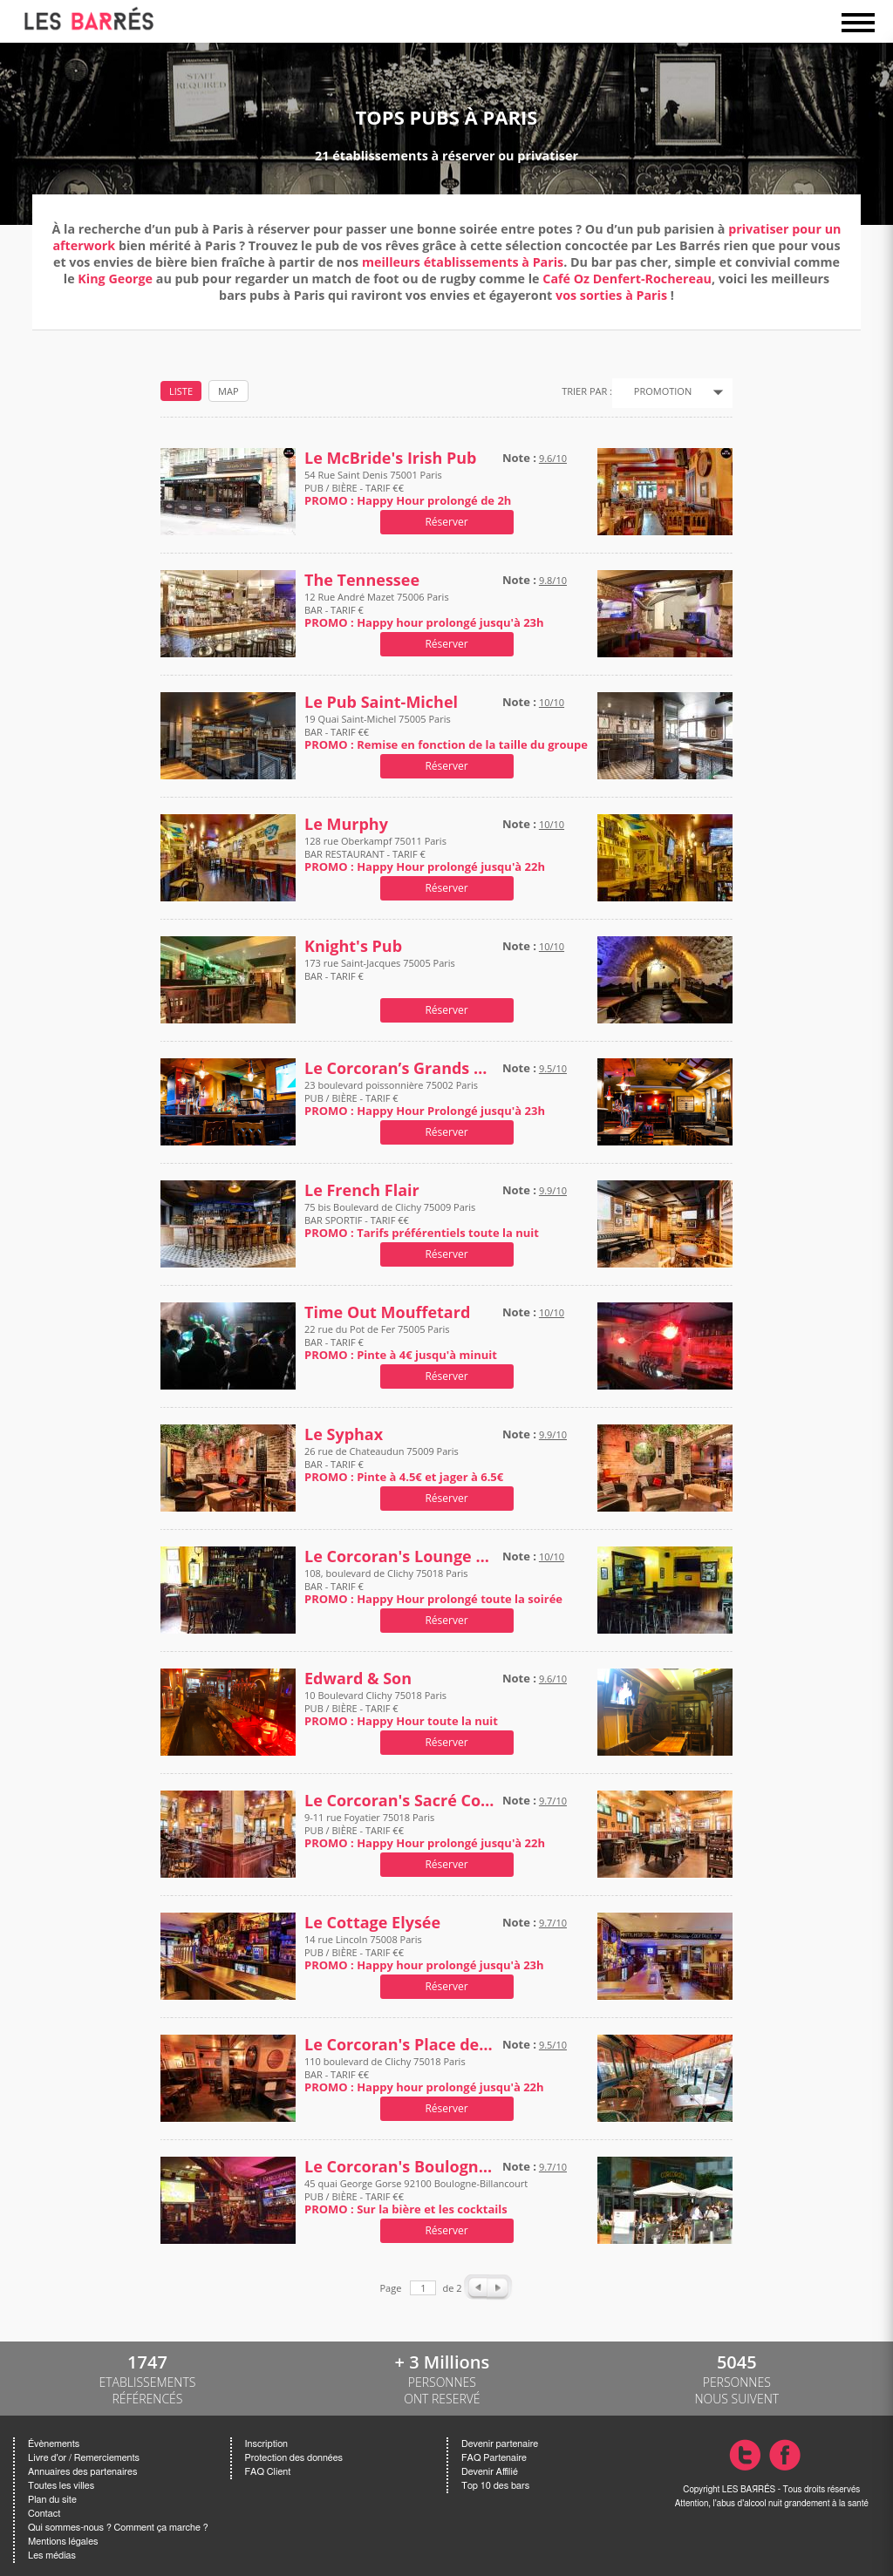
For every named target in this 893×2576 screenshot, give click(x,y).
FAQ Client (268, 2472)
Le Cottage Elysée (372, 1923)
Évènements (53, 2444)
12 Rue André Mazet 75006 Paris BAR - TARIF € (424, 609)
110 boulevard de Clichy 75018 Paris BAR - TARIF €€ (424, 2074)
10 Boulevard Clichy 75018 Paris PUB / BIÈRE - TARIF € (401, 1708)
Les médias (52, 2555)
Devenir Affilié (489, 2472)
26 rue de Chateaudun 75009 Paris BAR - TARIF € (403, 1464)
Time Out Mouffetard (387, 1312)
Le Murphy (346, 824)
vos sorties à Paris (611, 295)
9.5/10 (553, 1068)
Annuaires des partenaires (82, 2472)
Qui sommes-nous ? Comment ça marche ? (118, 2527)
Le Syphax (343, 1434)
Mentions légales (63, 2541)
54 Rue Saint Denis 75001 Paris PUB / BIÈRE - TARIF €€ (407, 487)
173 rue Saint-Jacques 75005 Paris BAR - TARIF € (379, 976)
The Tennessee (361, 580)
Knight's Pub (353, 946)
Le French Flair (361, 1190)
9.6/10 (553, 458)
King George (115, 278)
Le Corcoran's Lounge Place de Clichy (399, 1556)
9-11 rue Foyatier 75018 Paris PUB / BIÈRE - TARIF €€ (424, 1830)
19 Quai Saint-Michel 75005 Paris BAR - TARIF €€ (446, 731)
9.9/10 (553, 1190)
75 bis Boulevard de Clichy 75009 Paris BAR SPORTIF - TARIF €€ (421, 1220)
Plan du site (52, 2500)
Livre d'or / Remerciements (84, 2458)
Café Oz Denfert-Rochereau (627, 278)
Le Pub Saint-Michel (381, 702)
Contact (44, 2513)
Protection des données (294, 2458)
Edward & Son (358, 1679)
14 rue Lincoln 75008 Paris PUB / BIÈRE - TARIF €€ (424, 1952)
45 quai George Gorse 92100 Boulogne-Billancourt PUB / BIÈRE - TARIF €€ (416, 2196)
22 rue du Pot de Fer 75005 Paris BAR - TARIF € (400, 1342)
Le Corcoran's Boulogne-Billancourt (399, 2167)
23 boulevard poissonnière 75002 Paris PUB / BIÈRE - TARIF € (424, 1098)
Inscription (267, 2444)
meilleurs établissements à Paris (462, 262)
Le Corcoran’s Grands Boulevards (399, 1068)
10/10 (551, 702)
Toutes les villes (61, 2486)
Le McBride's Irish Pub (390, 458)
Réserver (446, 521)
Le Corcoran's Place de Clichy (399, 2045)
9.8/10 (553, 580)
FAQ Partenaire (494, 2458)
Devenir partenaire (499, 2444)
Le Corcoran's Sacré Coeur (399, 1801)
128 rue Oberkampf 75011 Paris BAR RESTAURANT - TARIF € (424, 853)
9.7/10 (553, 1800)
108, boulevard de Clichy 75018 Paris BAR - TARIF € (433, 1586)
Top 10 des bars (495, 2486)
